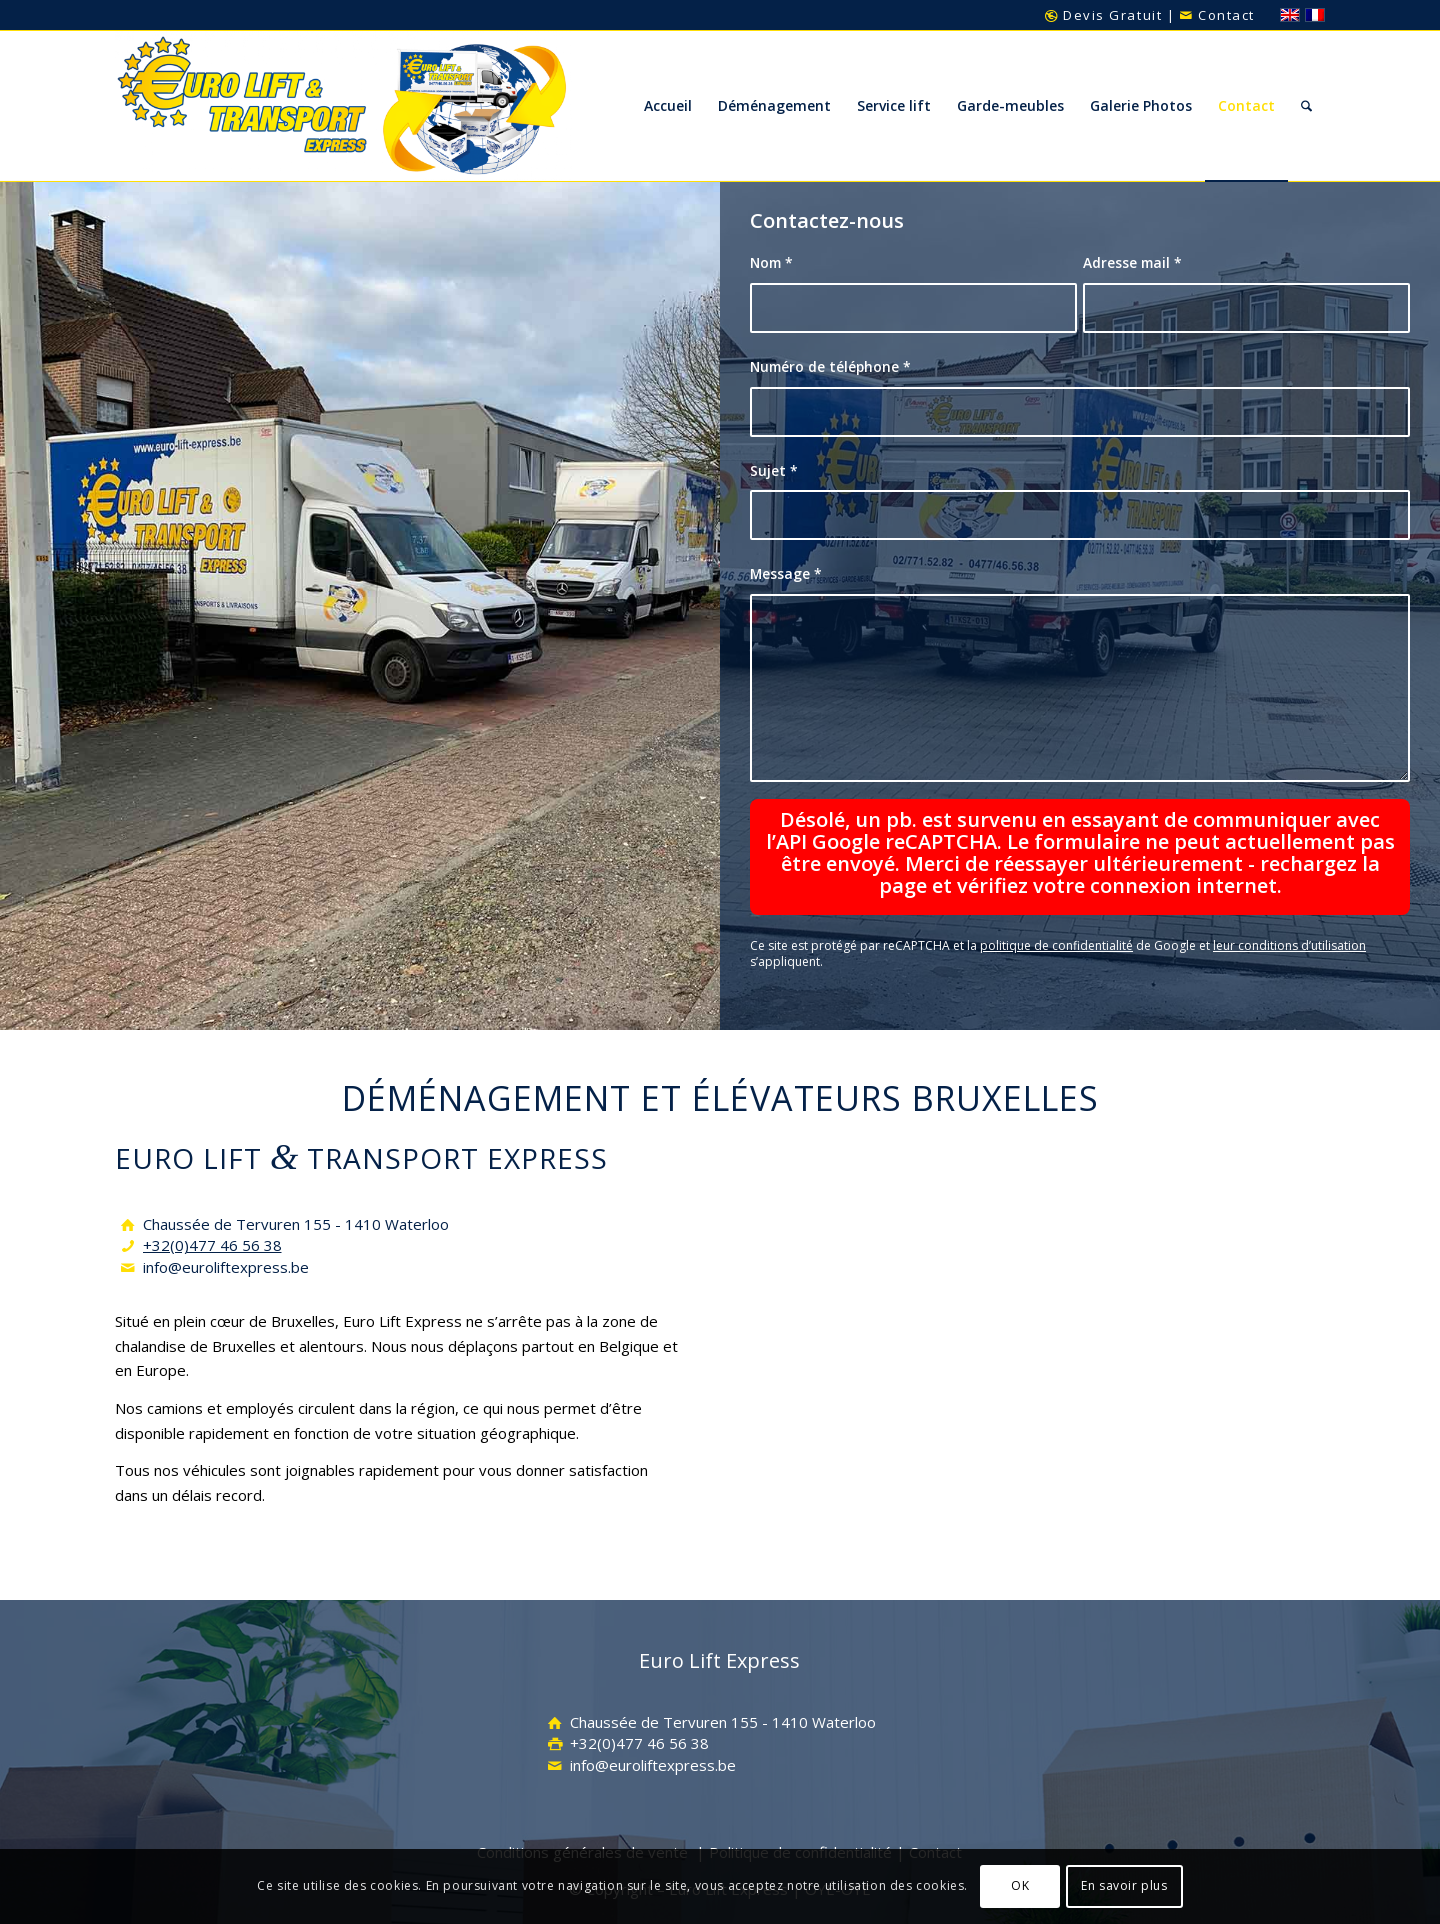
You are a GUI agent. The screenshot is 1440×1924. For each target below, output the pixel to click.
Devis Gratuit (1103, 15)
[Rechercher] (1306, 106)
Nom (771, 262)
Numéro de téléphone (830, 366)
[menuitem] (668, 106)
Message (786, 573)
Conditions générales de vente (582, 1811)
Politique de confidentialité (800, 1811)
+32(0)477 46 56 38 (212, 1205)
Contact (1217, 15)
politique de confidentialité (1056, 905)
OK (1020, 1885)
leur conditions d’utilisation (1289, 905)
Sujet (774, 470)
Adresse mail (1132, 262)
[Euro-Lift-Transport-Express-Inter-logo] (343, 106)
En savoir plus (1124, 1885)
